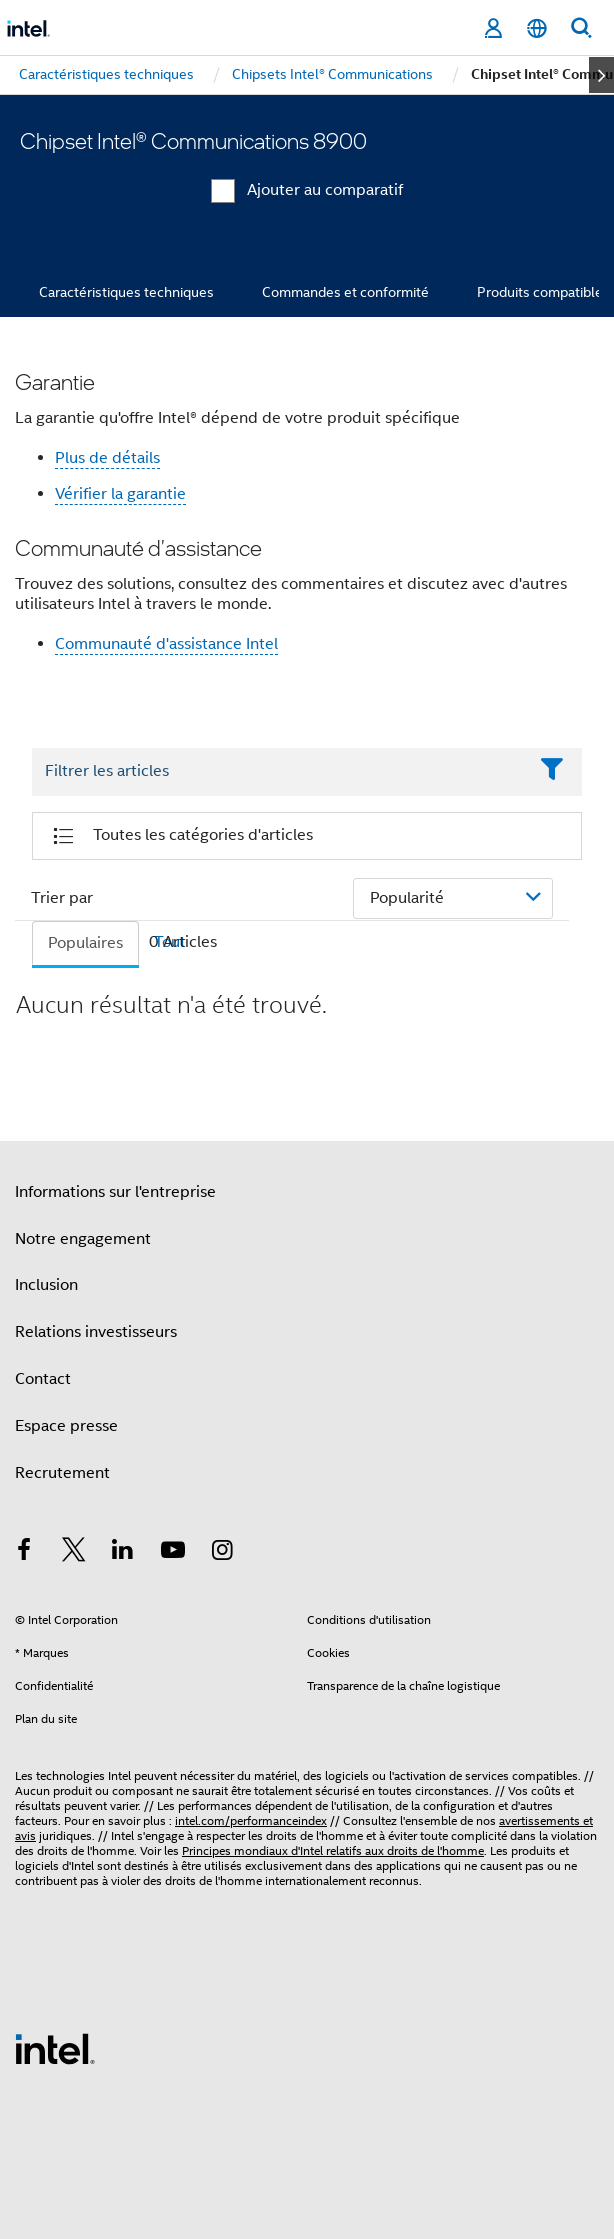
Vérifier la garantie (120, 494)
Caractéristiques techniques (126, 292)
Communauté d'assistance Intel (166, 644)
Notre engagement (83, 1239)
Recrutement (62, 1473)
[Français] (537, 28)
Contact (43, 1379)
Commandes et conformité (345, 292)
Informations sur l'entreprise (115, 1192)
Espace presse (66, 1426)
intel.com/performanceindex (251, 1820)
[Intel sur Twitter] (74, 1553)
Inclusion (46, 1285)
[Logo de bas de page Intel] (55, 2048)
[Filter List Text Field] (279, 772)
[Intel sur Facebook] (24, 1553)
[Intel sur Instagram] (222, 1553)
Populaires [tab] (85, 943)
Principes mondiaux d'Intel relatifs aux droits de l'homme (333, 1850)
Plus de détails (107, 458)
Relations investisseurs (96, 1332)
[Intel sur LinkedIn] (123, 1553)
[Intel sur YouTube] (173, 1553)
